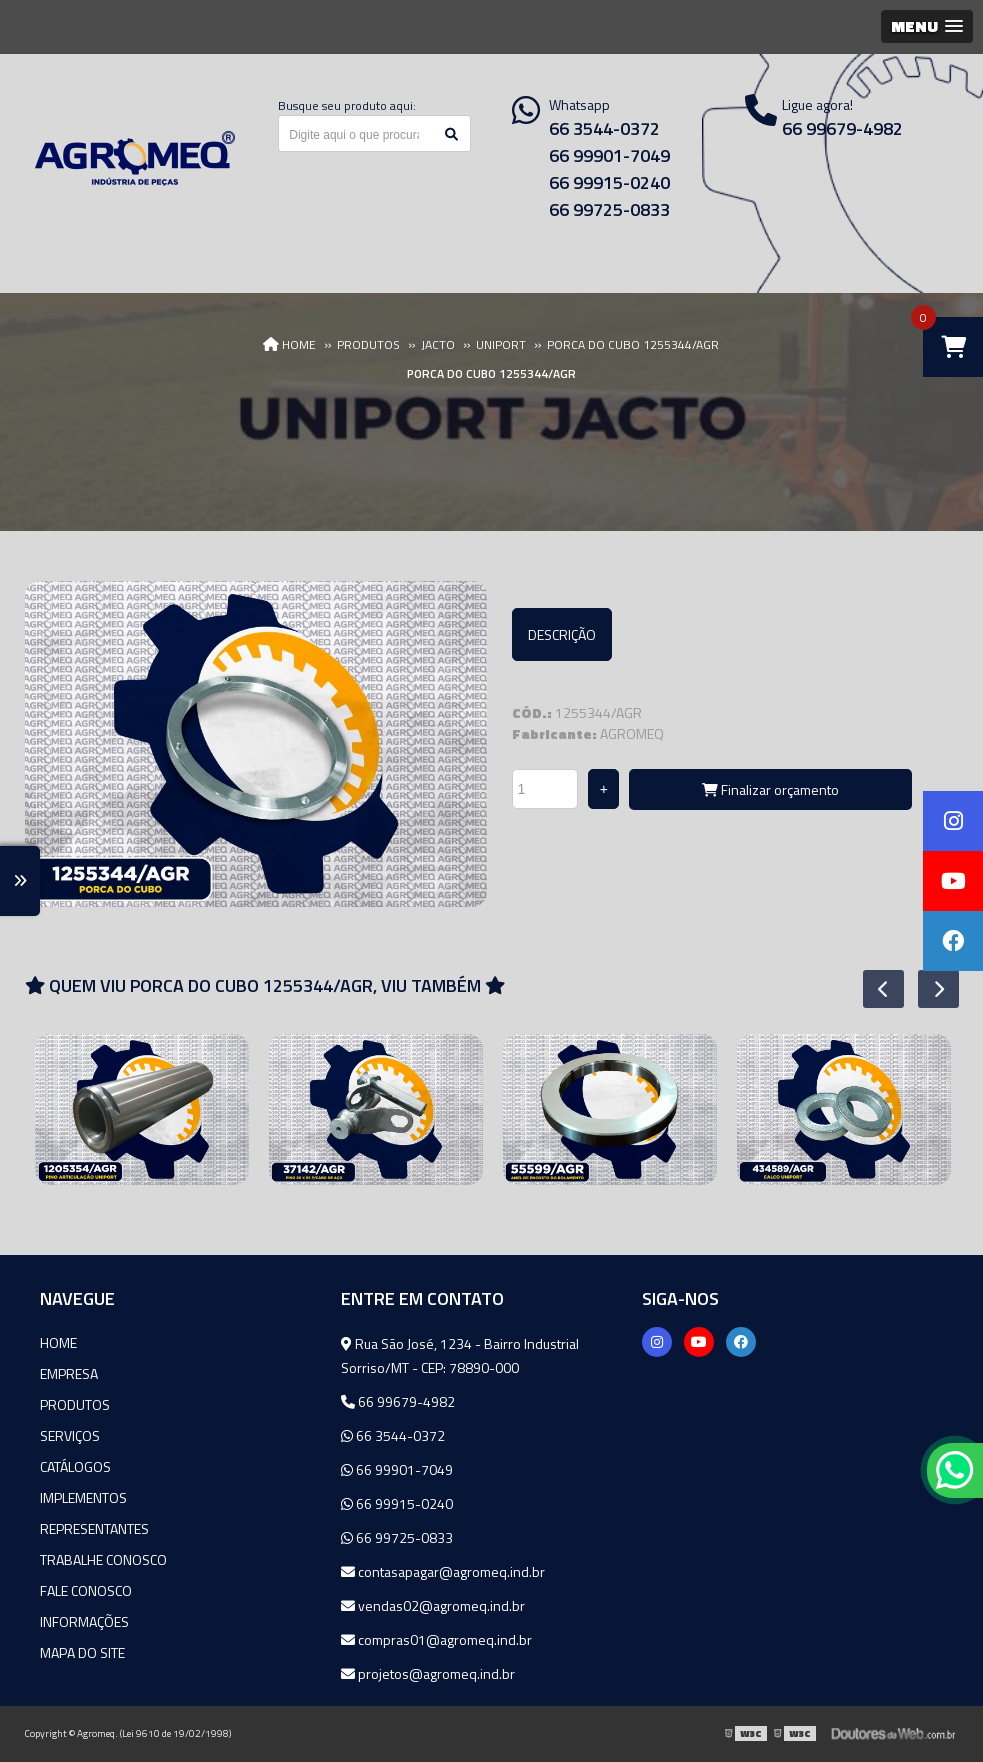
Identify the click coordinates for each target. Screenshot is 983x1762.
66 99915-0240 (609, 182)
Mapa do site (82, 1652)
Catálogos (75, 1466)
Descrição (562, 634)
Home (58, 1342)
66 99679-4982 (398, 1401)
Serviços (70, 1435)
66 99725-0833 (609, 209)
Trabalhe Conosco (103, 1559)
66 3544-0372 (604, 128)
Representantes (94, 1528)
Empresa (69, 1373)
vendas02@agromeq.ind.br (433, 1605)
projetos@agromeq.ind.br (428, 1673)
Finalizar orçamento (770, 789)
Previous (873, 989)
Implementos (83, 1497)
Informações (84, 1621)
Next (928, 989)
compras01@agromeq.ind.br (436, 1639)
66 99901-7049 (609, 155)
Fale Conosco (86, 1590)
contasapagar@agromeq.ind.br (443, 1571)
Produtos (75, 1404)
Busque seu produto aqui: (347, 105)
